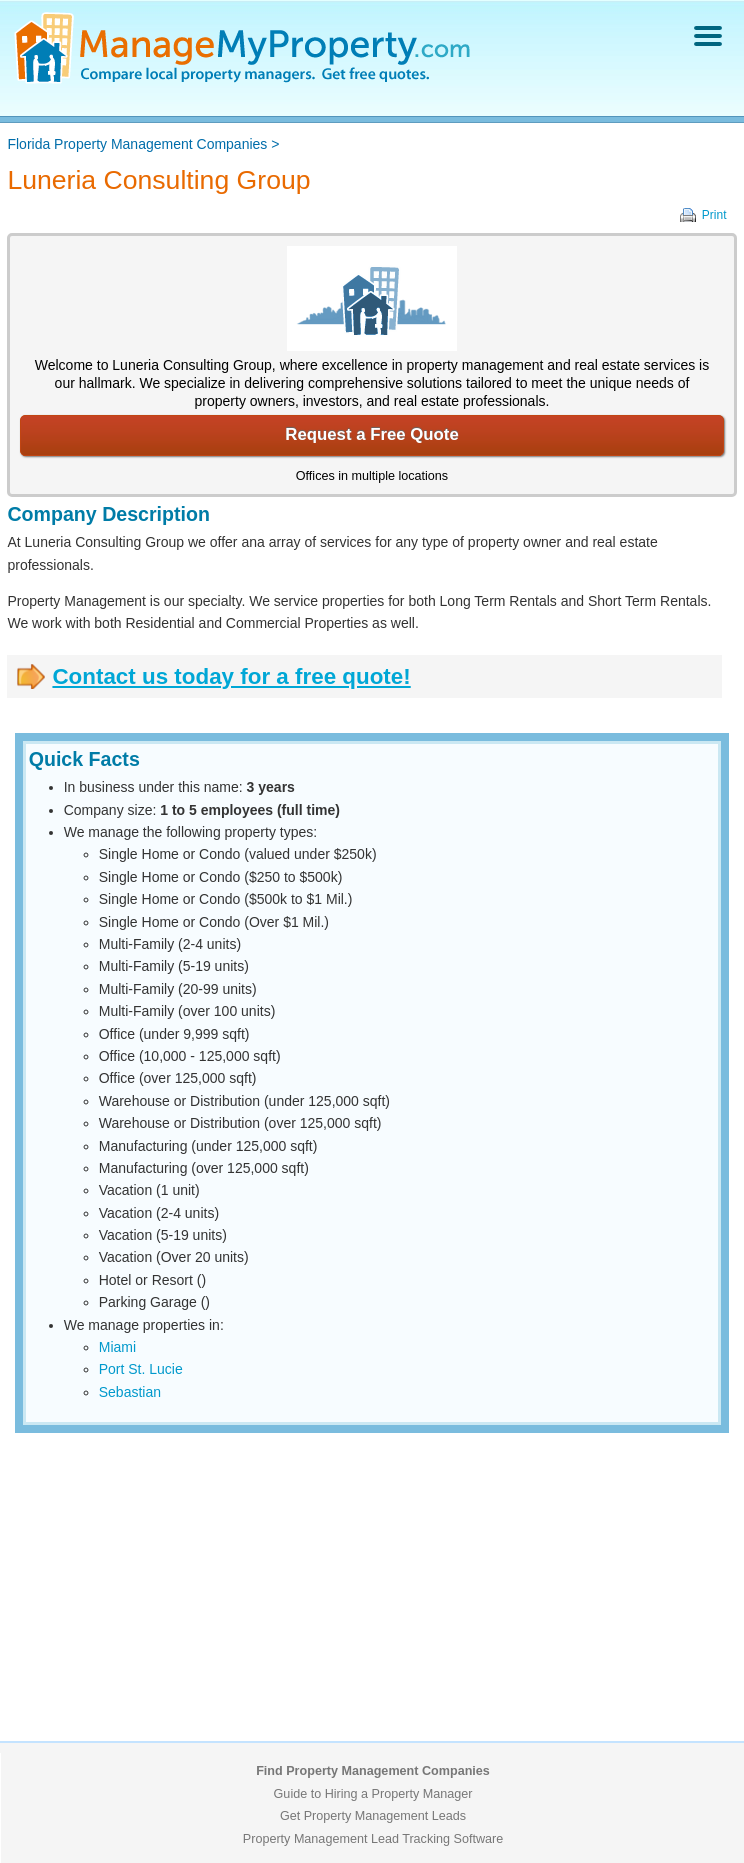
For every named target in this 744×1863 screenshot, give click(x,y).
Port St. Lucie (141, 1369)
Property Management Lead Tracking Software (373, 1839)
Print (714, 215)
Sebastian (130, 1392)
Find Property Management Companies (373, 1771)
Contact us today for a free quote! (231, 676)
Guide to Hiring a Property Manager (373, 1794)
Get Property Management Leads (373, 1816)
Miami (117, 1347)
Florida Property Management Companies (137, 144)
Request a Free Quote (371, 434)
